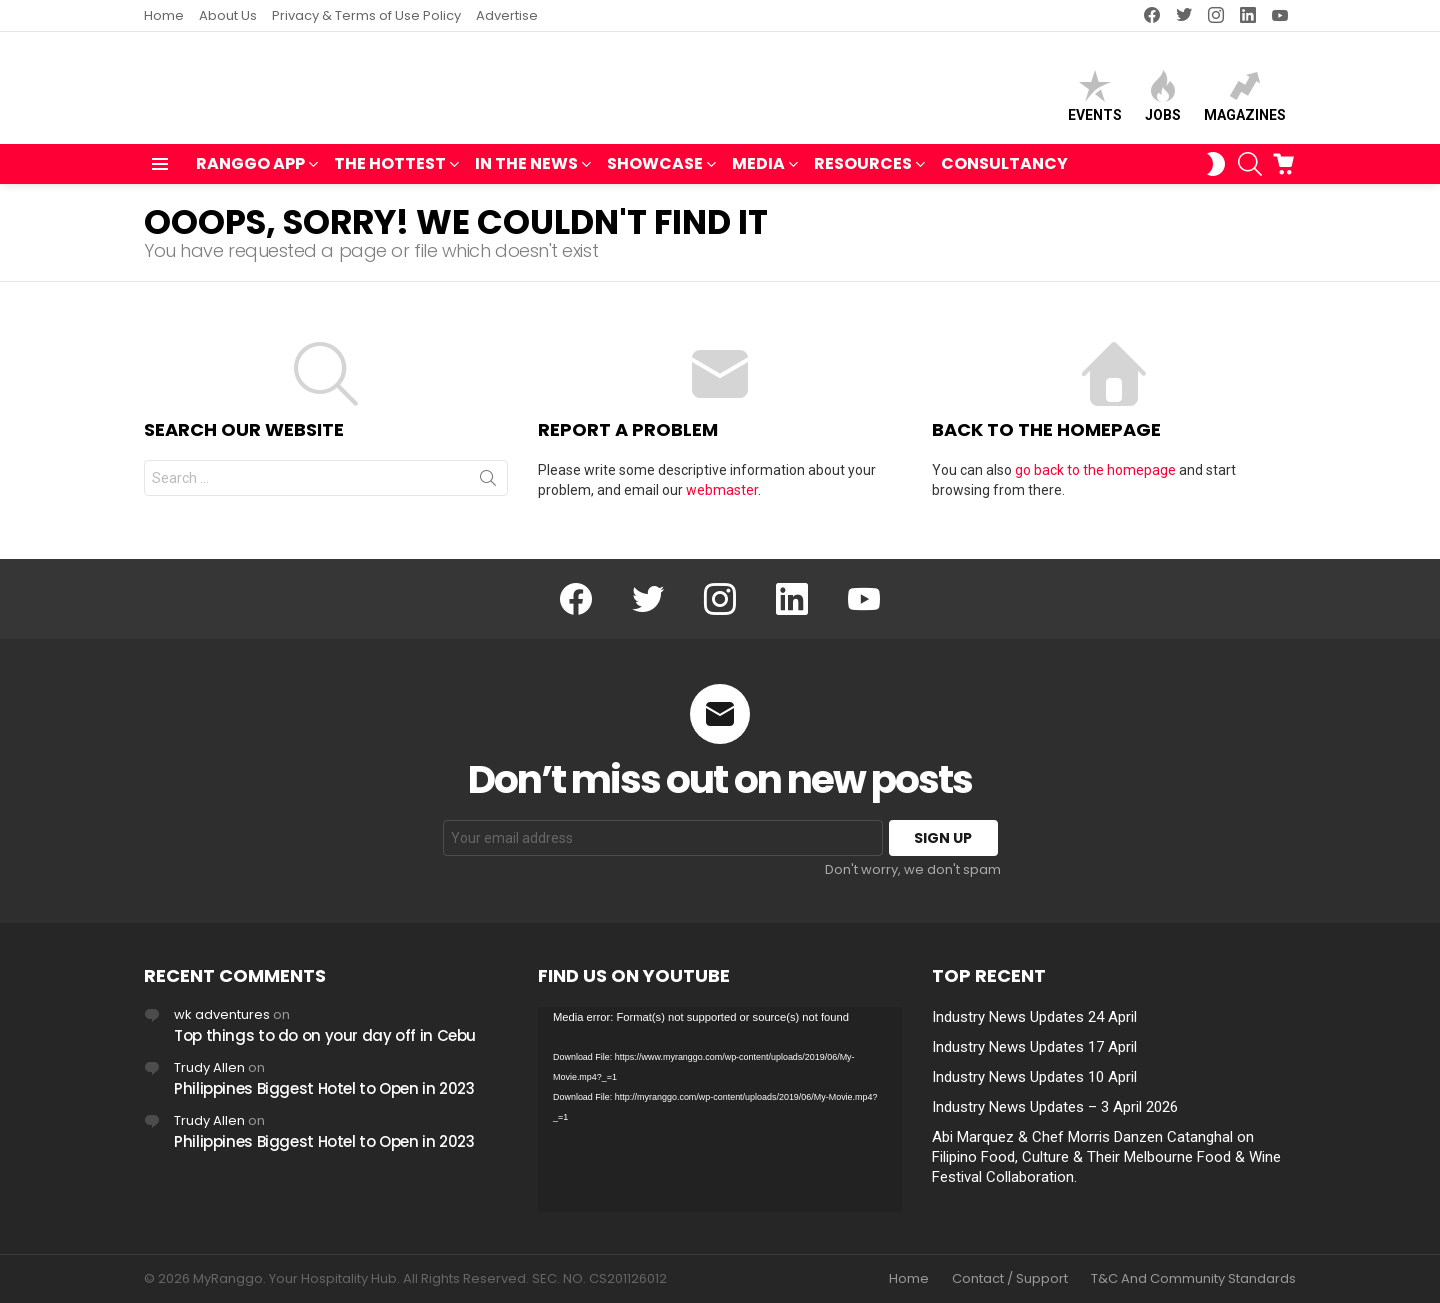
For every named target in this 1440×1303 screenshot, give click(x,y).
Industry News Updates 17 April (1034, 1047)
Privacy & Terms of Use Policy (366, 15)
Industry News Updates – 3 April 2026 (1055, 1107)
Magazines (1245, 100)
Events (1095, 100)
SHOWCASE (655, 174)
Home (164, 15)
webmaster (722, 499)
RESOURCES (863, 174)
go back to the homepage (1095, 479)
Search (488, 491)
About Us (228, 15)
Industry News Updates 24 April (1034, 1017)
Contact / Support (1010, 1279)
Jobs (1163, 100)
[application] (720, 1109)
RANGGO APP (250, 174)
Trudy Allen (209, 1067)
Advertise (507, 15)
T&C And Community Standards (1193, 1279)
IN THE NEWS (526, 174)
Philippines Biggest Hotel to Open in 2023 (324, 1088)
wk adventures (222, 1014)
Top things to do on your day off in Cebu (325, 1035)
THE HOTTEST (390, 174)
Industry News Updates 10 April (1034, 1077)
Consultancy (1004, 172)
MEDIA (758, 174)
